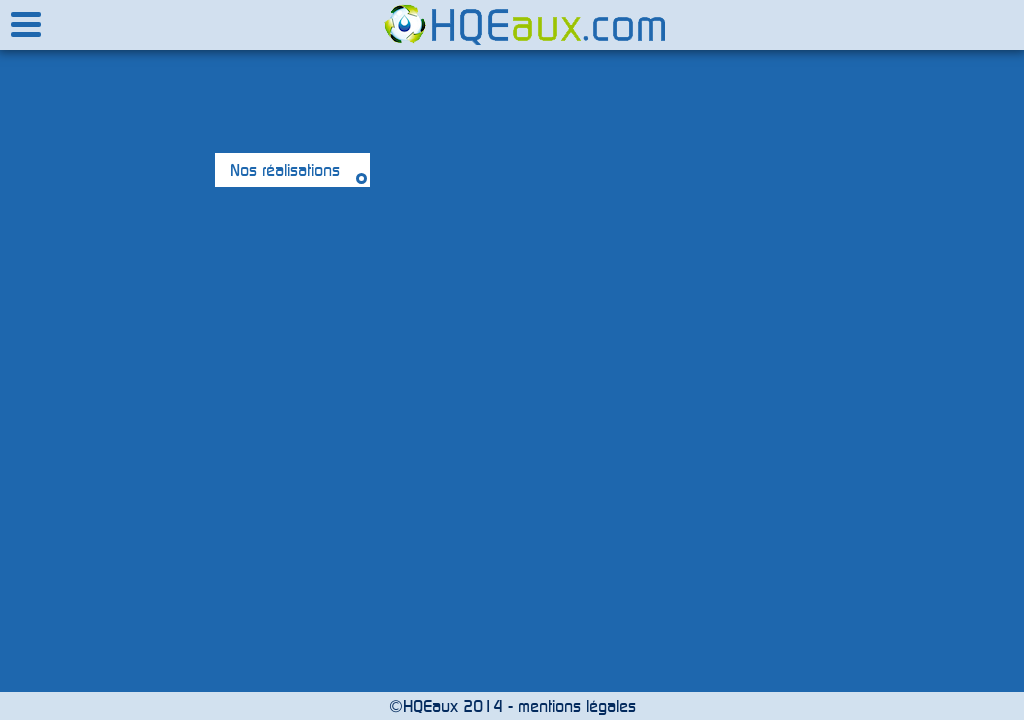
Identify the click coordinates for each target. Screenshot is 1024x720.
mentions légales (577, 706)
